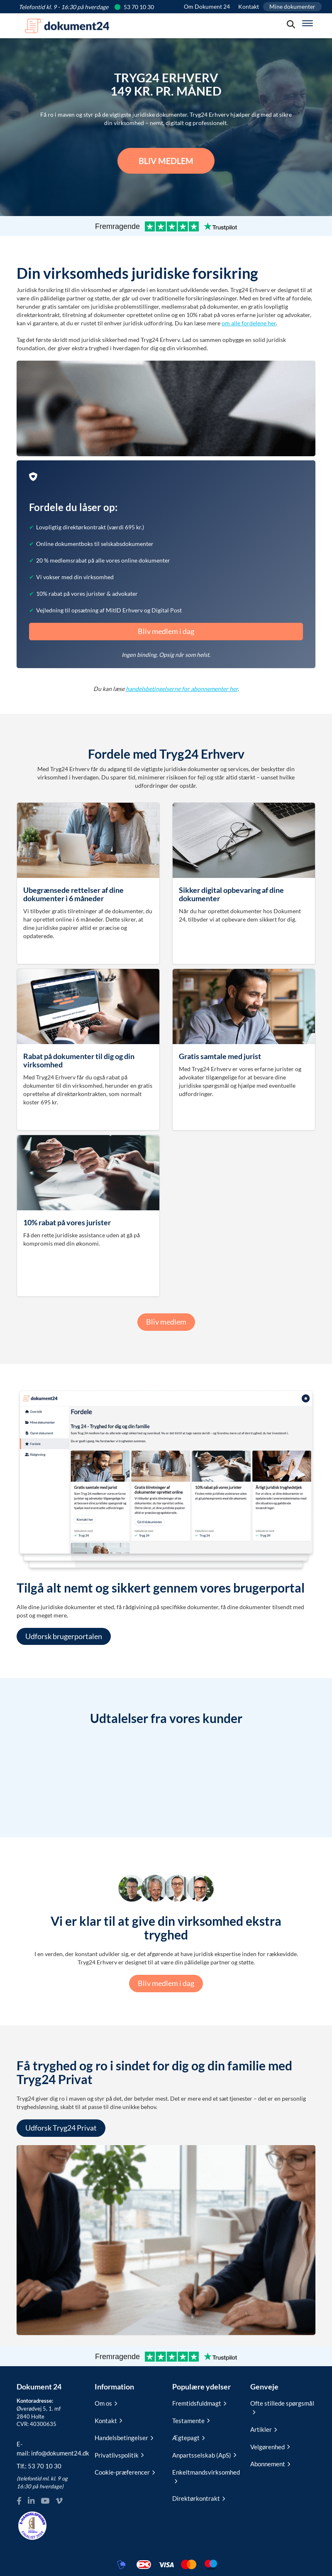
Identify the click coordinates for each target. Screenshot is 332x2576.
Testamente (191, 2420)
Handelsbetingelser (124, 2437)
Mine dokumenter (292, 6)
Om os (106, 2403)
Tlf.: (39, 2466)
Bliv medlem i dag (166, 631)
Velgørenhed (270, 2447)
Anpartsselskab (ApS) (204, 2455)
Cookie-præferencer (125, 2472)
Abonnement (270, 2464)
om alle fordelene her (249, 323)
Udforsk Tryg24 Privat (61, 2127)
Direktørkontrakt (198, 2498)
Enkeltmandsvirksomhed (205, 2475)
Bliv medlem (166, 161)
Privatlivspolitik (119, 2455)
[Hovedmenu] (307, 23)
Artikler (263, 2429)
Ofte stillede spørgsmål (282, 2406)
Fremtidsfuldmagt (199, 2403)
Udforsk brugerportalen (63, 1636)
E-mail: (49, 2448)
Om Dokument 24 (207, 6)
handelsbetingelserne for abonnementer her (182, 688)
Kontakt (248, 6)
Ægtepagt (188, 2437)
